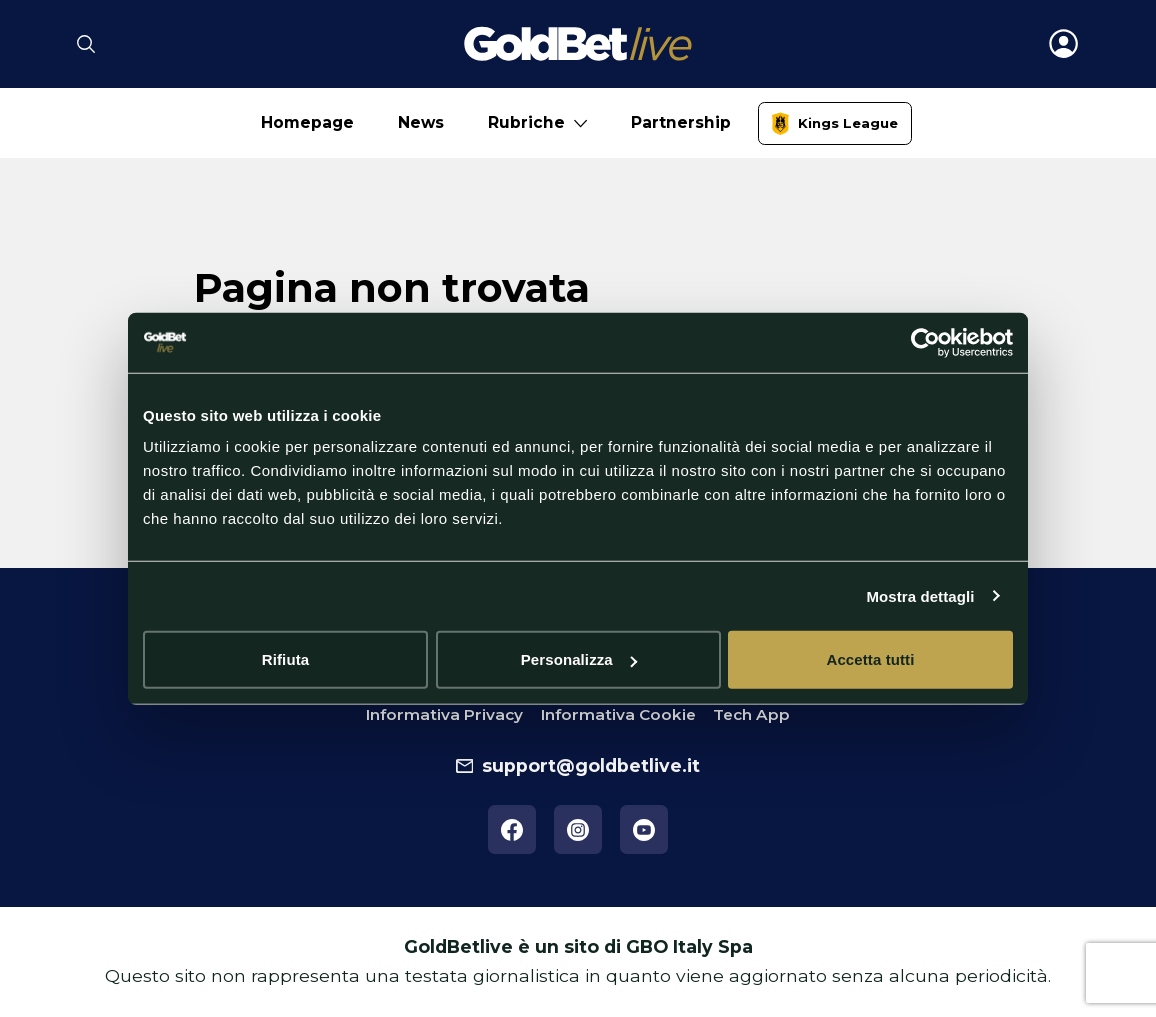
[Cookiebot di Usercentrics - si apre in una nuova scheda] (925, 342)
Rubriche (526, 122)
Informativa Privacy (444, 714)
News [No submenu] (421, 122)
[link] (835, 123)
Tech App (751, 714)
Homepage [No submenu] (307, 122)
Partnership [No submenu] (681, 122)
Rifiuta (285, 659)
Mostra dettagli (920, 595)
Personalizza (579, 659)
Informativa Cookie (618, 714)
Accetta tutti (871, 659)
